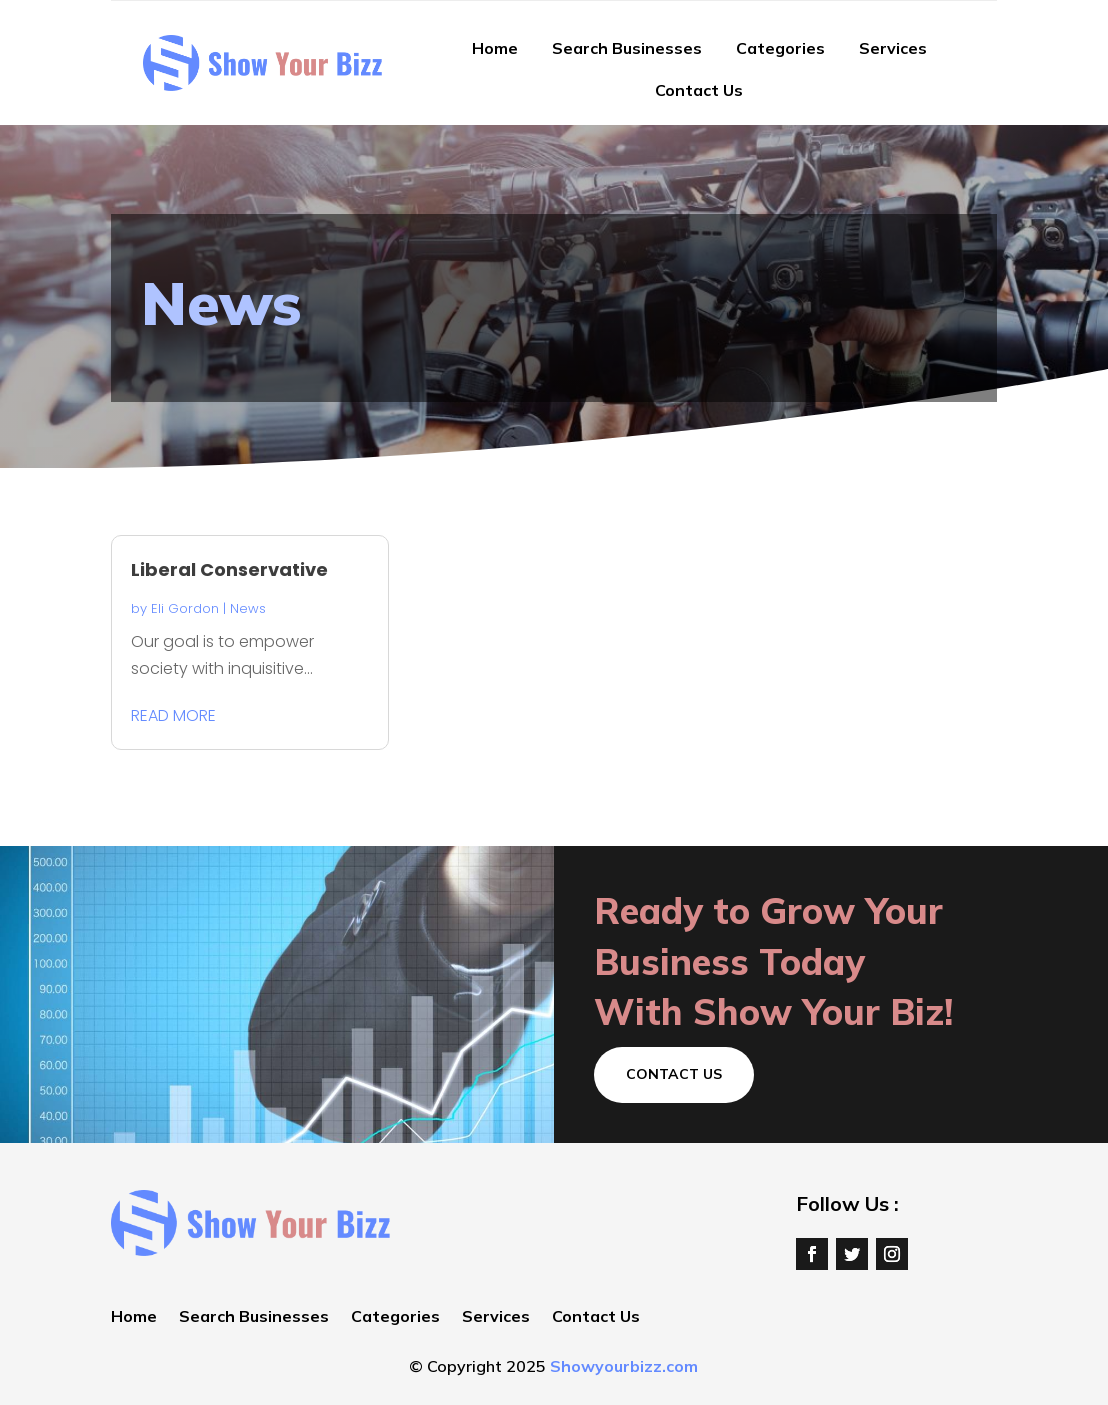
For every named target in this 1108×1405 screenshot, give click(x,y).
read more (173, 715)
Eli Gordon (185, 608)
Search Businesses (627, 48)
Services (893, 48)
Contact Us (699, 90)
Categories (780, 48)
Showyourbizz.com (624, 1366)
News (248, 608)
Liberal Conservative (229, 569)
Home (495, 48)
